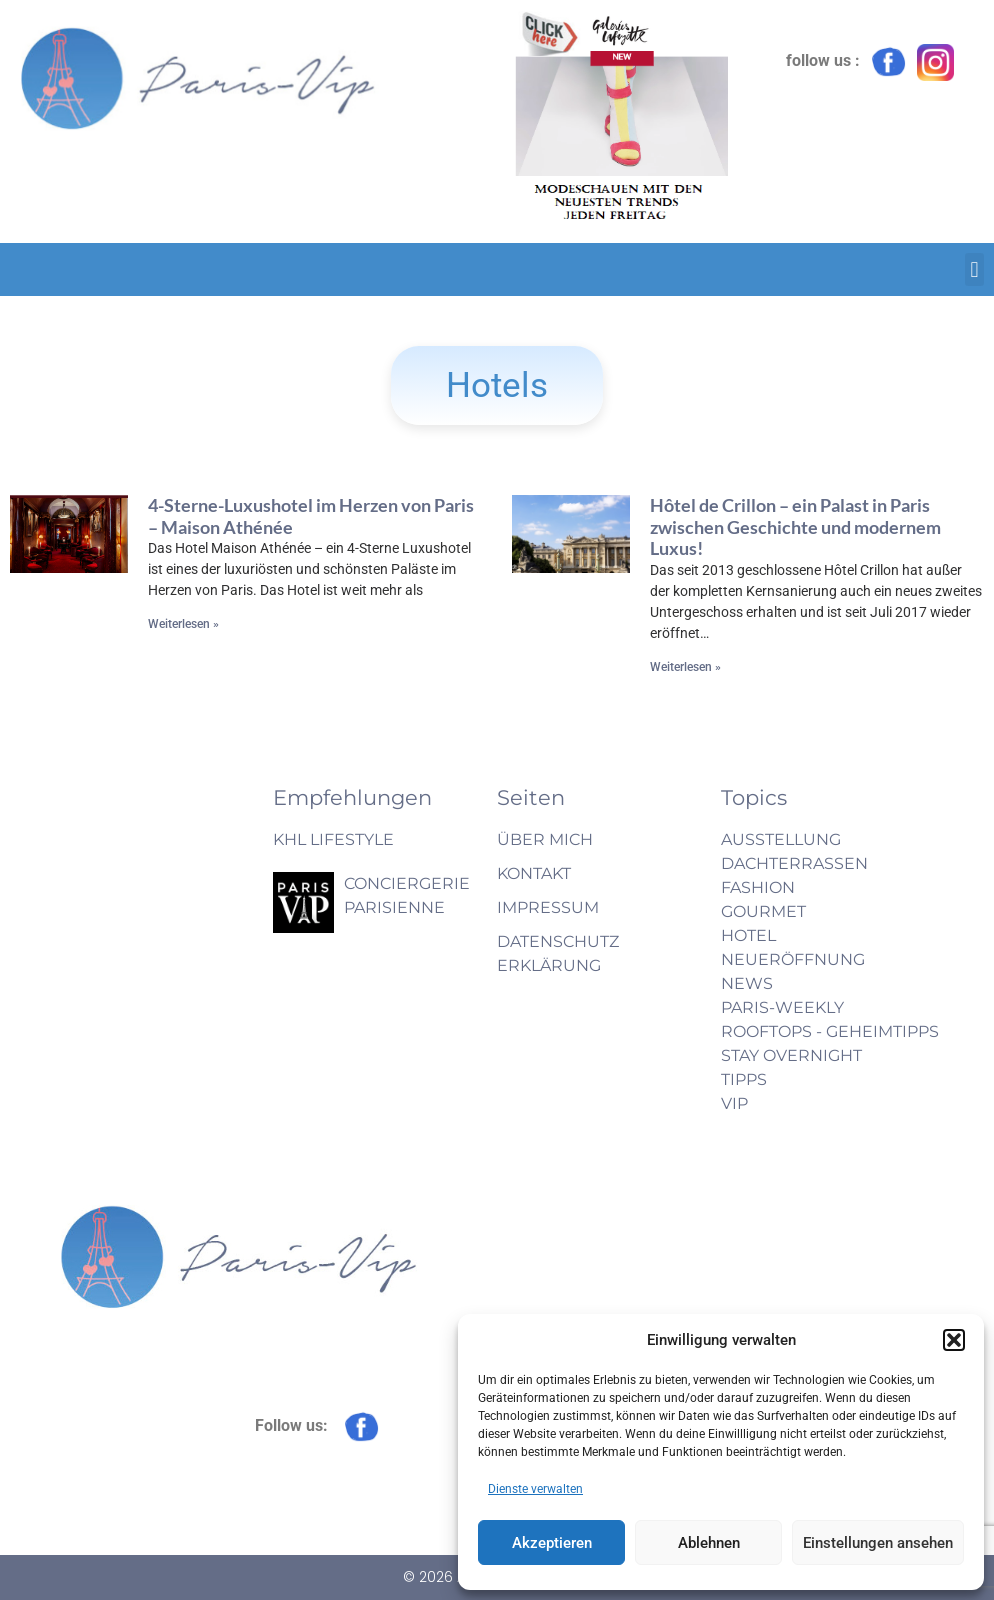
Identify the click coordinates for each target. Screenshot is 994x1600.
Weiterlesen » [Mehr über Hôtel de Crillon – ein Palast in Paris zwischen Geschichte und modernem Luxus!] (685, 667)
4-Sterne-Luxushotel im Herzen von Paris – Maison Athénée (311, 516)
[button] (954, 1340)
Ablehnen (709, 1543)
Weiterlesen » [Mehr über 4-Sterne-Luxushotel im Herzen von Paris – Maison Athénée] (183, 624)
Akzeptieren (552, 1543)
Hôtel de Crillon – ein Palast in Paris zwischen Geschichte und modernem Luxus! (795, 526)
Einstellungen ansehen (878, 1543)
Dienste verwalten (535, 1489)
